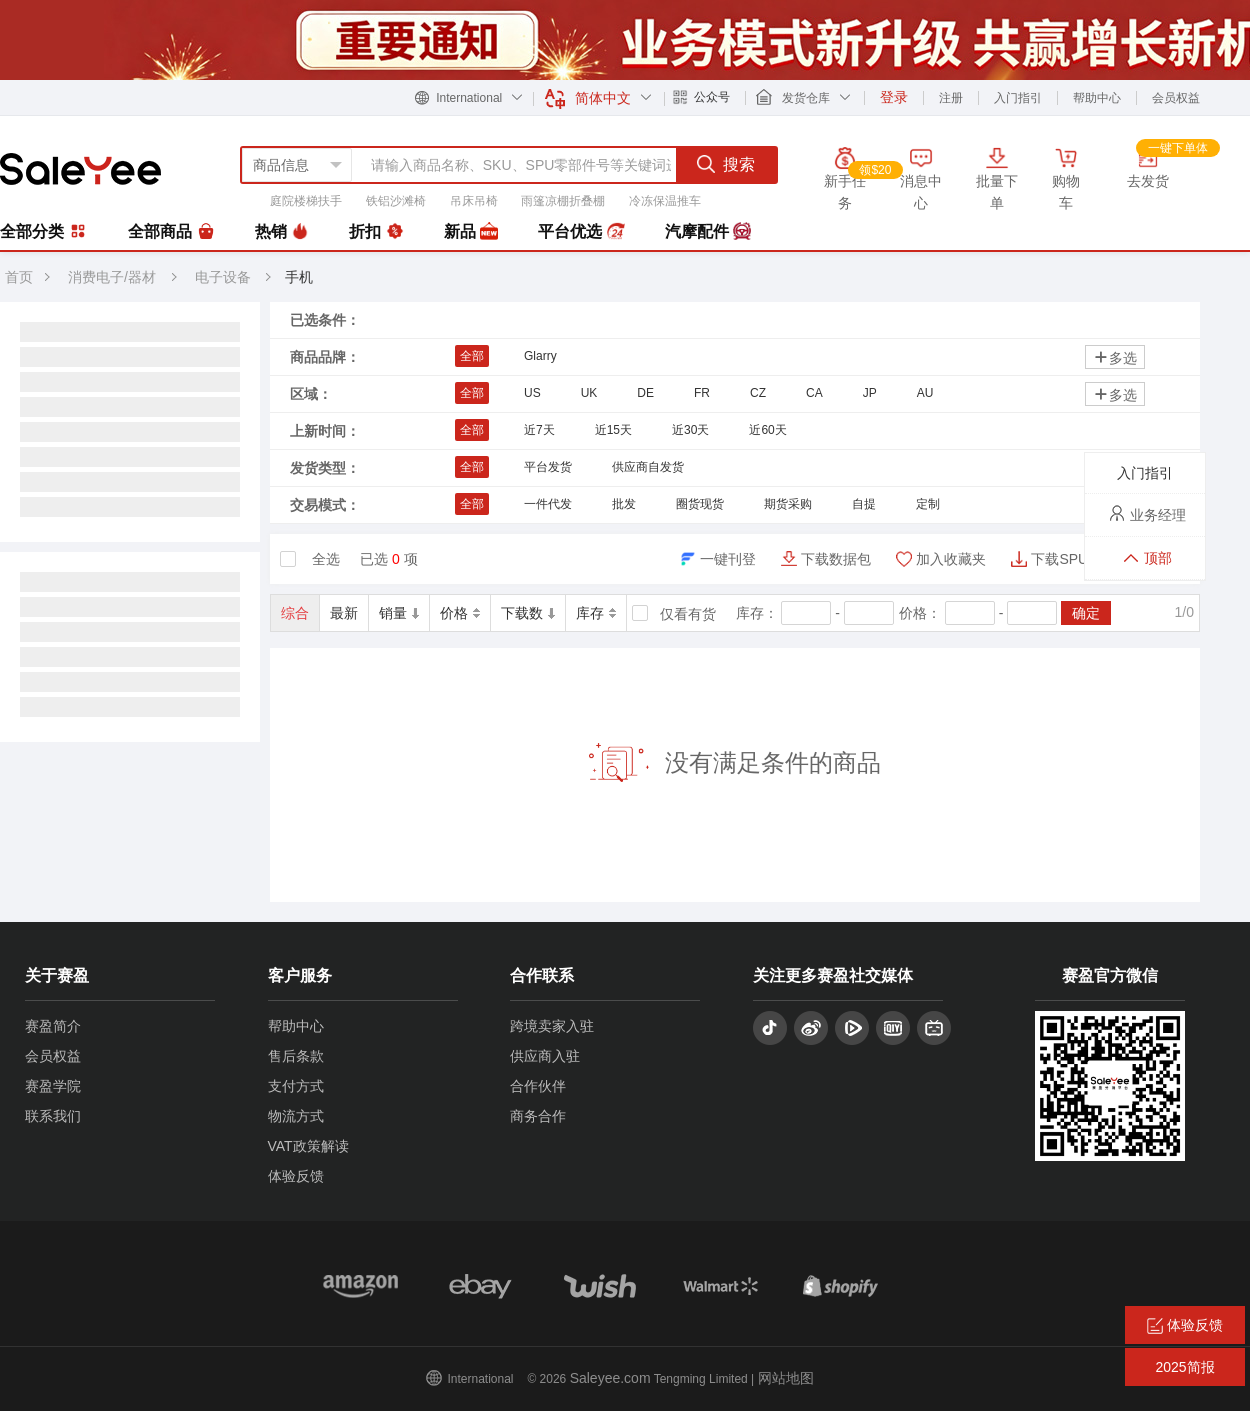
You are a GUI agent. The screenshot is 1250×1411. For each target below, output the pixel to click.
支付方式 (296, 1086)
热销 (282, 232)
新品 (471, 232)
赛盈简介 (53, 1026)
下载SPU (1059, 559)
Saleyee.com (610, 1378)
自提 (864, 504)
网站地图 (786, 1378)
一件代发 (548, 504)
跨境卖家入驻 (552, 1026)
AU (925, 393)
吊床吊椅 (474, 201)
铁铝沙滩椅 (396, 201)
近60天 (767, 430)
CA (814, 393)
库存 (596, 613)
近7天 (539, 430)
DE (645, 393)
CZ (758, 393)
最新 (344, 613)
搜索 (726, 164)
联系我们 (53, 1116)
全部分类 (44, 231)
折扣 (376, 232)
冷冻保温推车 (665, 201)
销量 (399, 613)
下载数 (528, 613)
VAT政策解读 (308, 1146)
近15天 (613, 430)
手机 (299, 277)
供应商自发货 (648, 467)
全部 (472, 356)
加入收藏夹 (951, 559)
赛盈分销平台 (80, 169)
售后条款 (296, 1056)
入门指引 (1018, 98)
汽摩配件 (708, 232)
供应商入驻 (545, 1056)
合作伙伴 (538, 1086)
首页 (19, 277)
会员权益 (1176, 98)
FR (702, 393)
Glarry (540, 356)
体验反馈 (296, 1176)
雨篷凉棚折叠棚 (563, 201)
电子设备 (225, 277)
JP (870, 393)
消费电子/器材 (112, 277)
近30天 (690, 430)
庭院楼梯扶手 (306, 201)
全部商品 (171, 232)
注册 (951, 98)
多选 (1115, 357)
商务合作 (538, 1116)
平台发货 (548, 467)
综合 (295, 613)
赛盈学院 (53, 1086)
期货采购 (788, 504)
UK (589, 393)
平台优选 (581, 232)
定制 (928, 504)
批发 (624, 504)
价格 (460, 613)
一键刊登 (728, 559)
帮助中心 (1097, 98)
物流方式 (296, 1116)
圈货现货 (700, 504)
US (532, 393)
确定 (1086, 613)
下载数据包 (836, 559)
